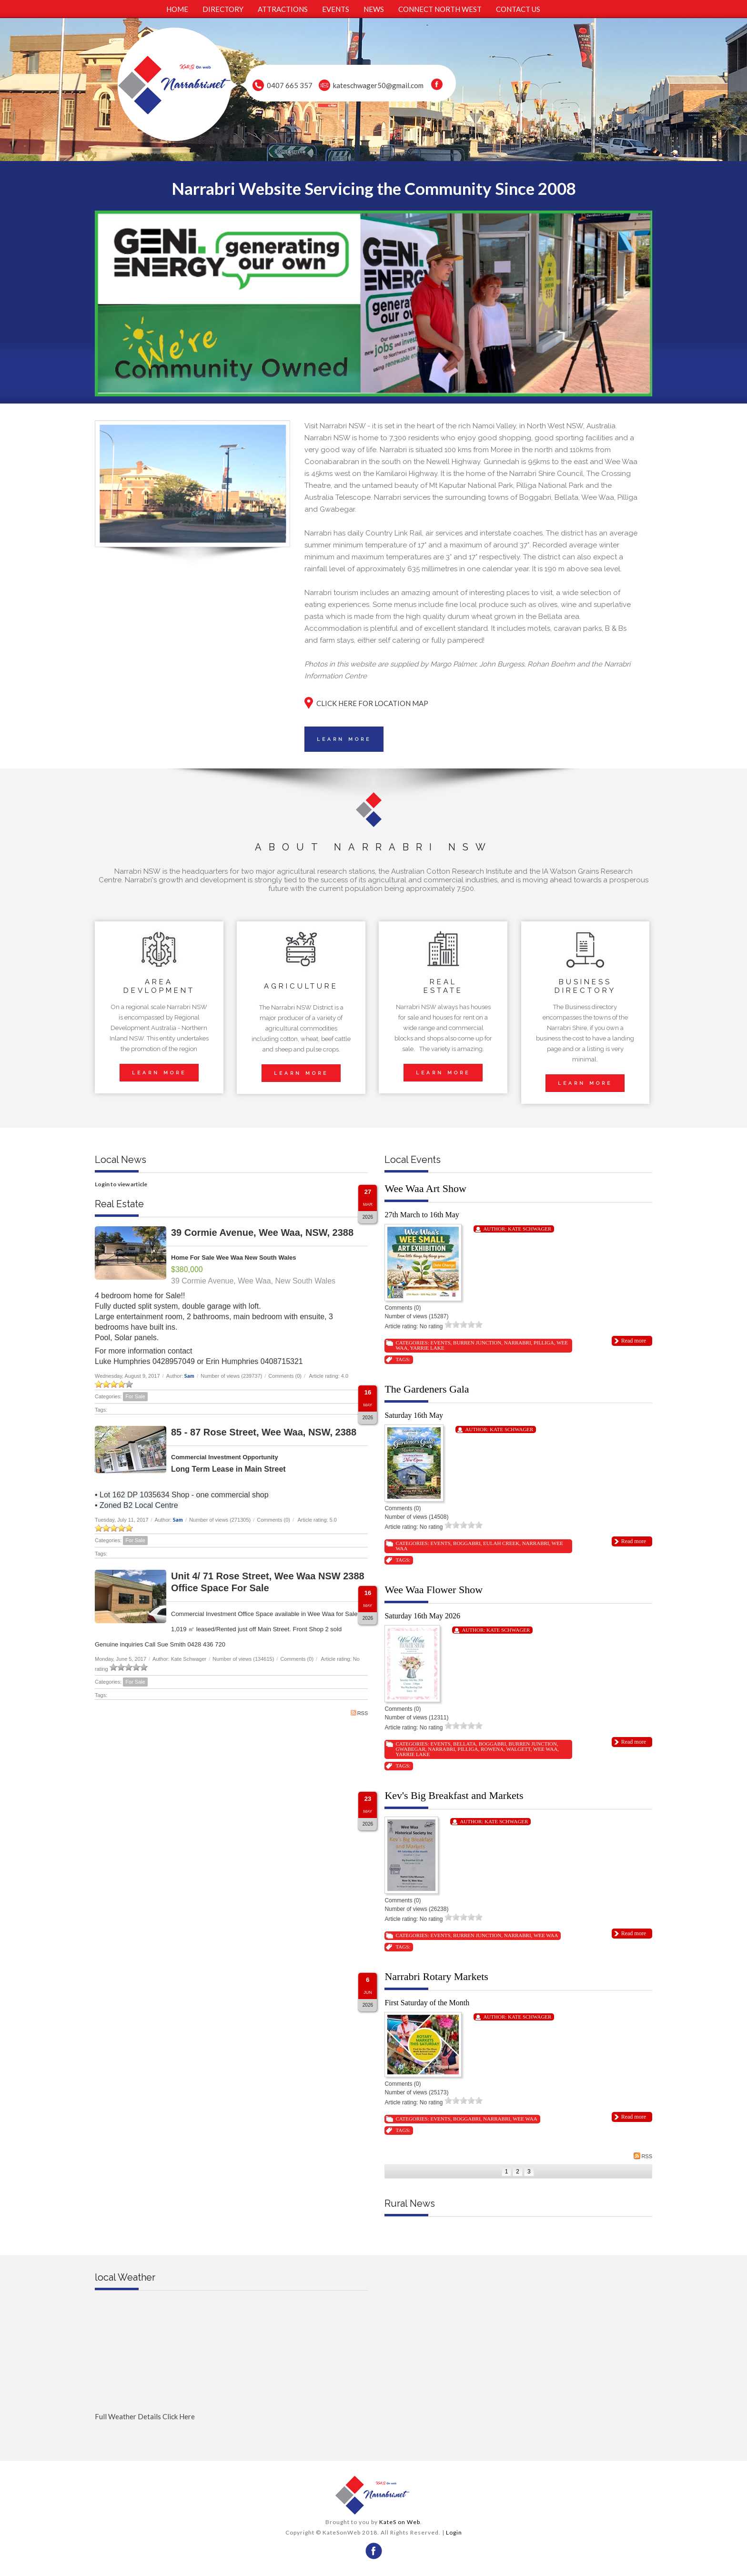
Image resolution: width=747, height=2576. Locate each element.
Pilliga (544, 1342)
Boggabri (466, 1543)
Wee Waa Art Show (425, 1188)
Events (440, 1342)
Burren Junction (477, 1342)
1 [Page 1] (506, 2171)
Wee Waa (545, 1749)
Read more (633, 1340)
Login (454, 2532)
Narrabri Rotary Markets (436, 1976)
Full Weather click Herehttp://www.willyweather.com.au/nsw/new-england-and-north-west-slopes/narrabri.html (231, 2432)
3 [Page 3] (529, 2171)
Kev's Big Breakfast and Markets (453, 1795)
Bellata (464, 1744)
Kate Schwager (529, 1229)
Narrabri (517, 1342)
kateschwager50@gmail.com (378, 85)
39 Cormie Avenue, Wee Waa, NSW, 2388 (262, 1232)
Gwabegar (410, 1749)
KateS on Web (399, 2521)
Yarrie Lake (427, 1348)
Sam (189, 1376)
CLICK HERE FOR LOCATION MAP (372, 703)
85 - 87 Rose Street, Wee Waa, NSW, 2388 (263, 1432)
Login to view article (121, 1184)
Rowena (492, 1749)
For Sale (135, 1396)
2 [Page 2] (517, 2171)
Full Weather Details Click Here (145, 2416)
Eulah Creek (501, 1543)
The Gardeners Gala (426, 1389)
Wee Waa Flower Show (433, 1590)
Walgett (518, 1749)
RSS (359, 1713)
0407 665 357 (290, 85)
